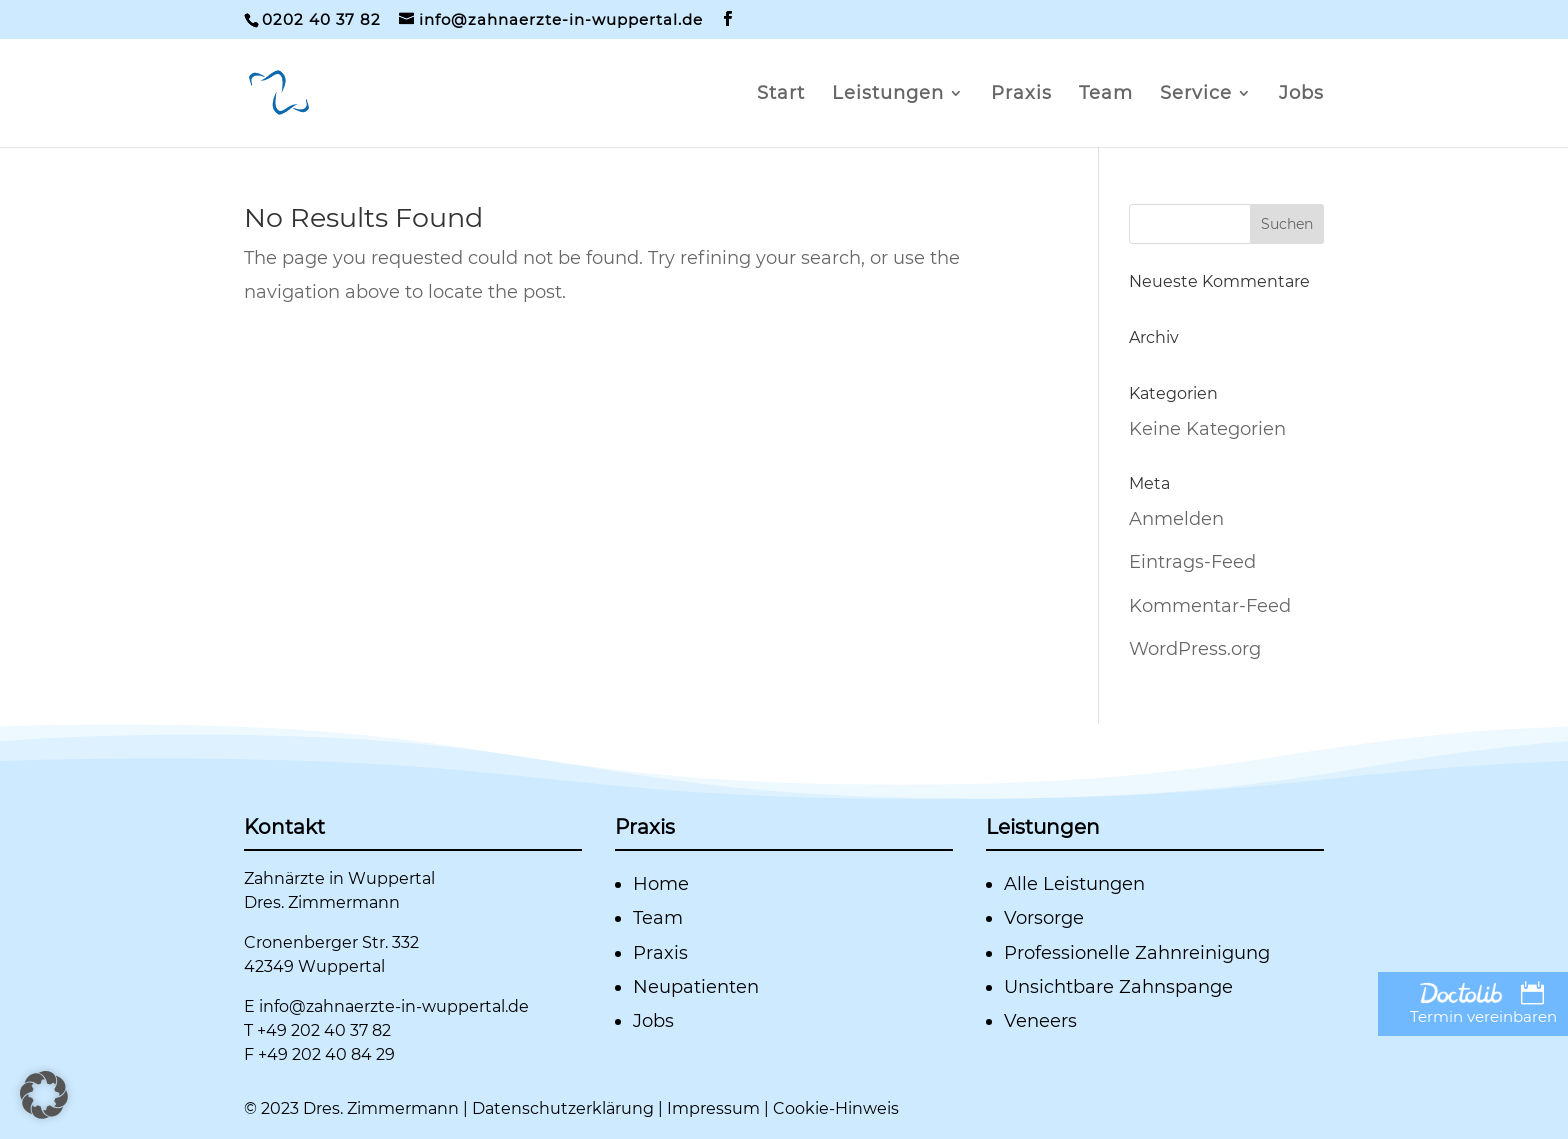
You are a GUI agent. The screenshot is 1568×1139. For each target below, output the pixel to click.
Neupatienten (696, 987)
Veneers (1040, 1021)
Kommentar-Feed (1210, 606)
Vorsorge (1044, 918)
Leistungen (888, 95)
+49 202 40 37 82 (324, 1030)
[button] (44, 1095)
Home (661, 884)
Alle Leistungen (1074, 884)
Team (1106, 95)
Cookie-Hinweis (836, 1108)
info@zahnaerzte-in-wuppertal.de (394, 1006)
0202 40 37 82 (321, 19)
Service (1196, 95)
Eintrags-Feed (1192, 562)
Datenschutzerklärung (563, 1108)
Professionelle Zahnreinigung (1137, 953)
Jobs (1301, 95)
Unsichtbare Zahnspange (1118, 987)
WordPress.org (1195, 649)
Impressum (713, 1108)
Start (781, 95)
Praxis (1021, 95)
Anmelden (1176, 519)
